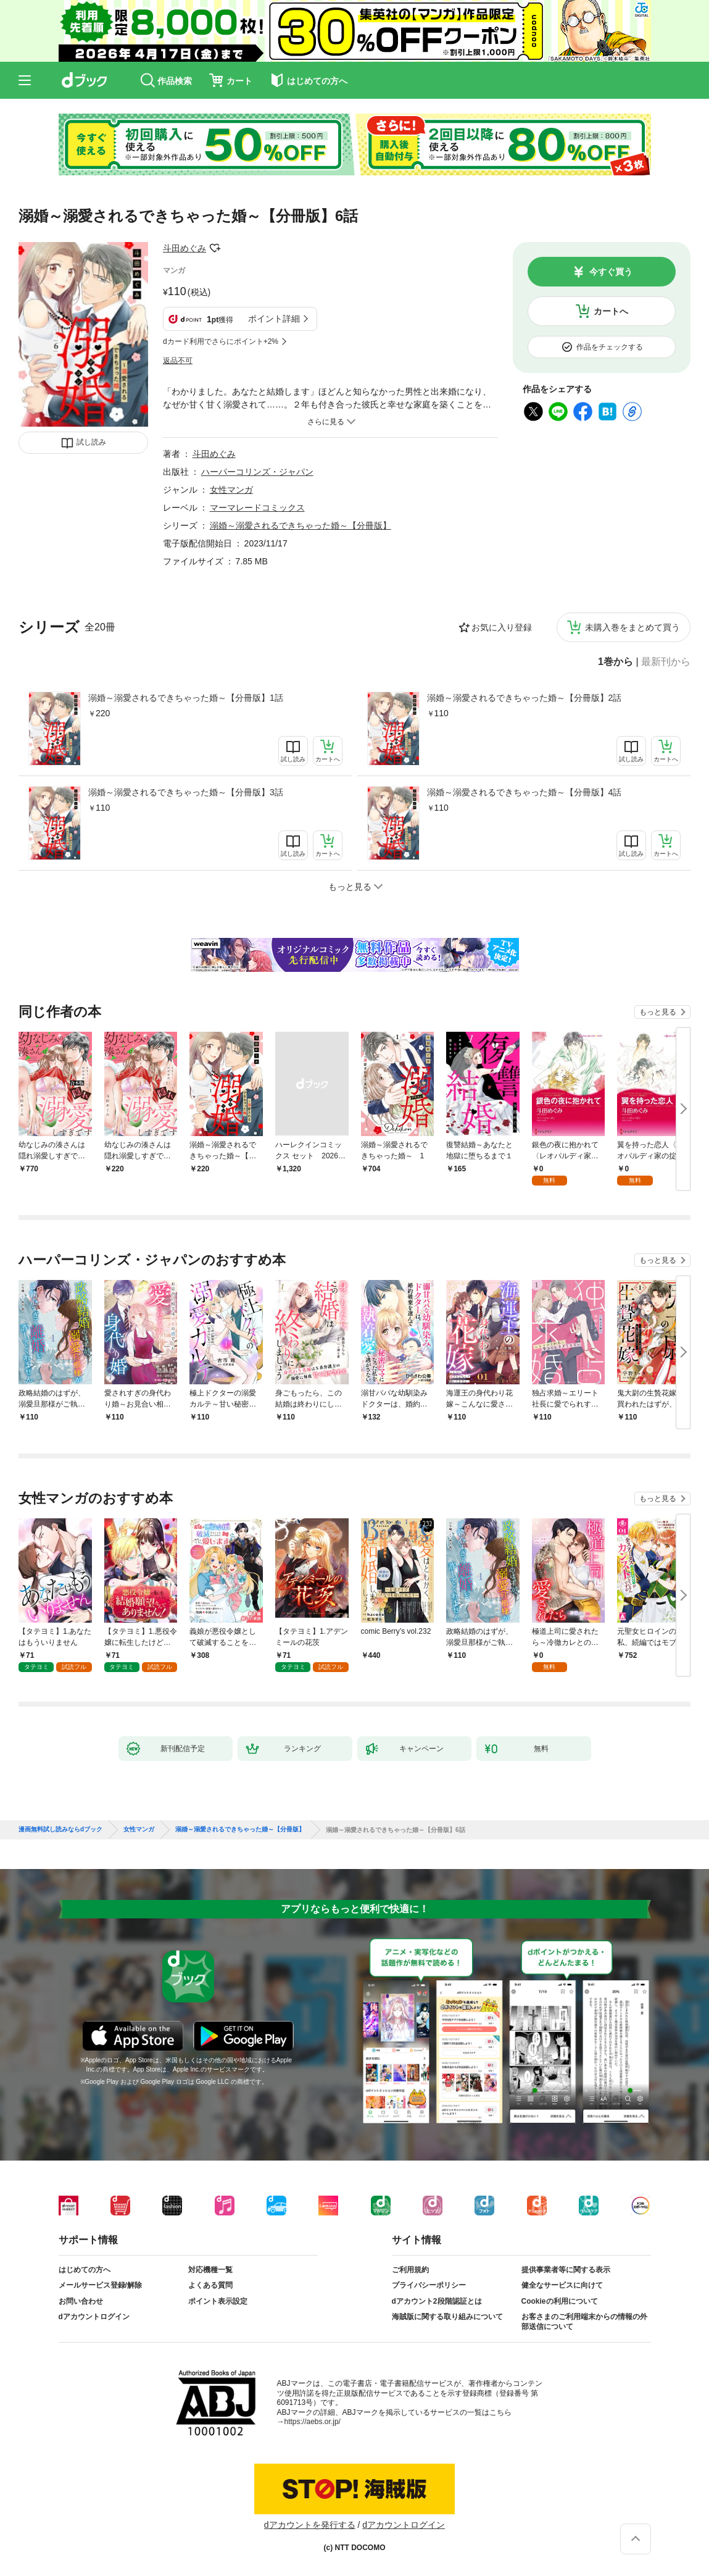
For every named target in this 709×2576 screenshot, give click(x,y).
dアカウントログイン (94, 2316)
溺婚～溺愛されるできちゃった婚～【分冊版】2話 (524, 698)
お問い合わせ (81, 2301)
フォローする (215, 248)
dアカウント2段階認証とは (437, 2301)
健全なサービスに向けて (562, 2285)
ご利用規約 (410, 2269)
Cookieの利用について (559, 2301)
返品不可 (178, 360)
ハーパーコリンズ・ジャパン (257, 472)
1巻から (615, 662)
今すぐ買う (610, 272)
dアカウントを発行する (309, 2525)
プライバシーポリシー (429, 2285)
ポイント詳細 (274, 319)
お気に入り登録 (501, 627)
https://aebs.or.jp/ (312, 2421)
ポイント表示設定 (217, 2301)
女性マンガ (231, 490)
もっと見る (657, 1012)
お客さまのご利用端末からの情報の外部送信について (584, 2321)
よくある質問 (210, 2285)
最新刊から (665, 662)
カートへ (611, 311)
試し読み (91, 442)
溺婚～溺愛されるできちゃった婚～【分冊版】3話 (185, 792)
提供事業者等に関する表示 (565, 2269)
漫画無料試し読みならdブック (60, 1829)
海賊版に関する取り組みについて (447, 2316)
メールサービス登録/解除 (100, 2285)
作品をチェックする (609, 347)
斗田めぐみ (184, 248)
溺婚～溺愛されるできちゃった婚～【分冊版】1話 (185, 698)
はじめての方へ (84, 2269)
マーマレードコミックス (257, 507)
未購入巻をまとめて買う (632, 627)
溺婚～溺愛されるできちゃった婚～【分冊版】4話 (524, 792)
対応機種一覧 (210, 2269)
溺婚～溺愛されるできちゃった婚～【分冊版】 (300, 525)
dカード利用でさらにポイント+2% (220, 341)
